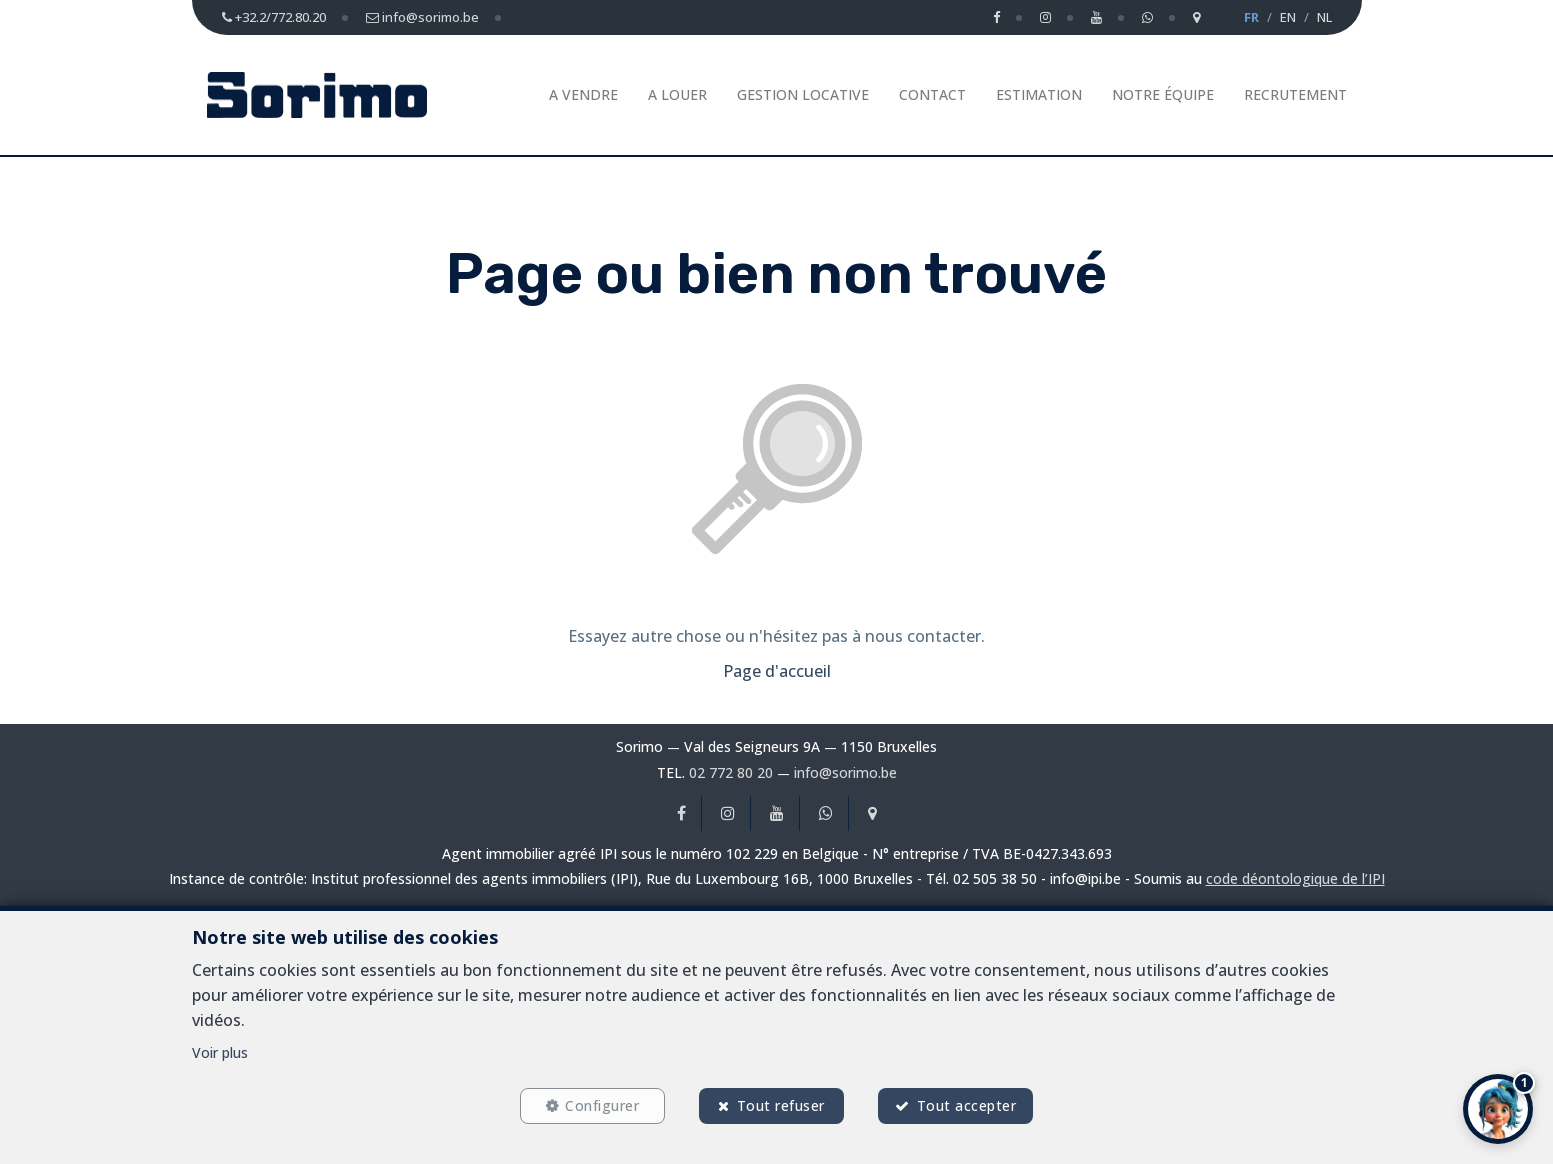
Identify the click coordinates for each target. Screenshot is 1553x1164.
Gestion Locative (803, 94)
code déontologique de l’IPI (1295, 878)
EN (1288, 17)
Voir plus (220, 1052)
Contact (932, 94)
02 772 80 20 (731, 772)
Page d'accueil (777, 671)
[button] (1498, 1109)
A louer (677, 94)
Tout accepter (967, 1105)
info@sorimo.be (845, 772)
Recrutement (1295, 94)
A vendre (583, 94)
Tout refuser (781, 1105)
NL (1324, 17)
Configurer (602, 1105)
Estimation (1039, 94)
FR (1251, 17)
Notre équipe (1163, 94)
